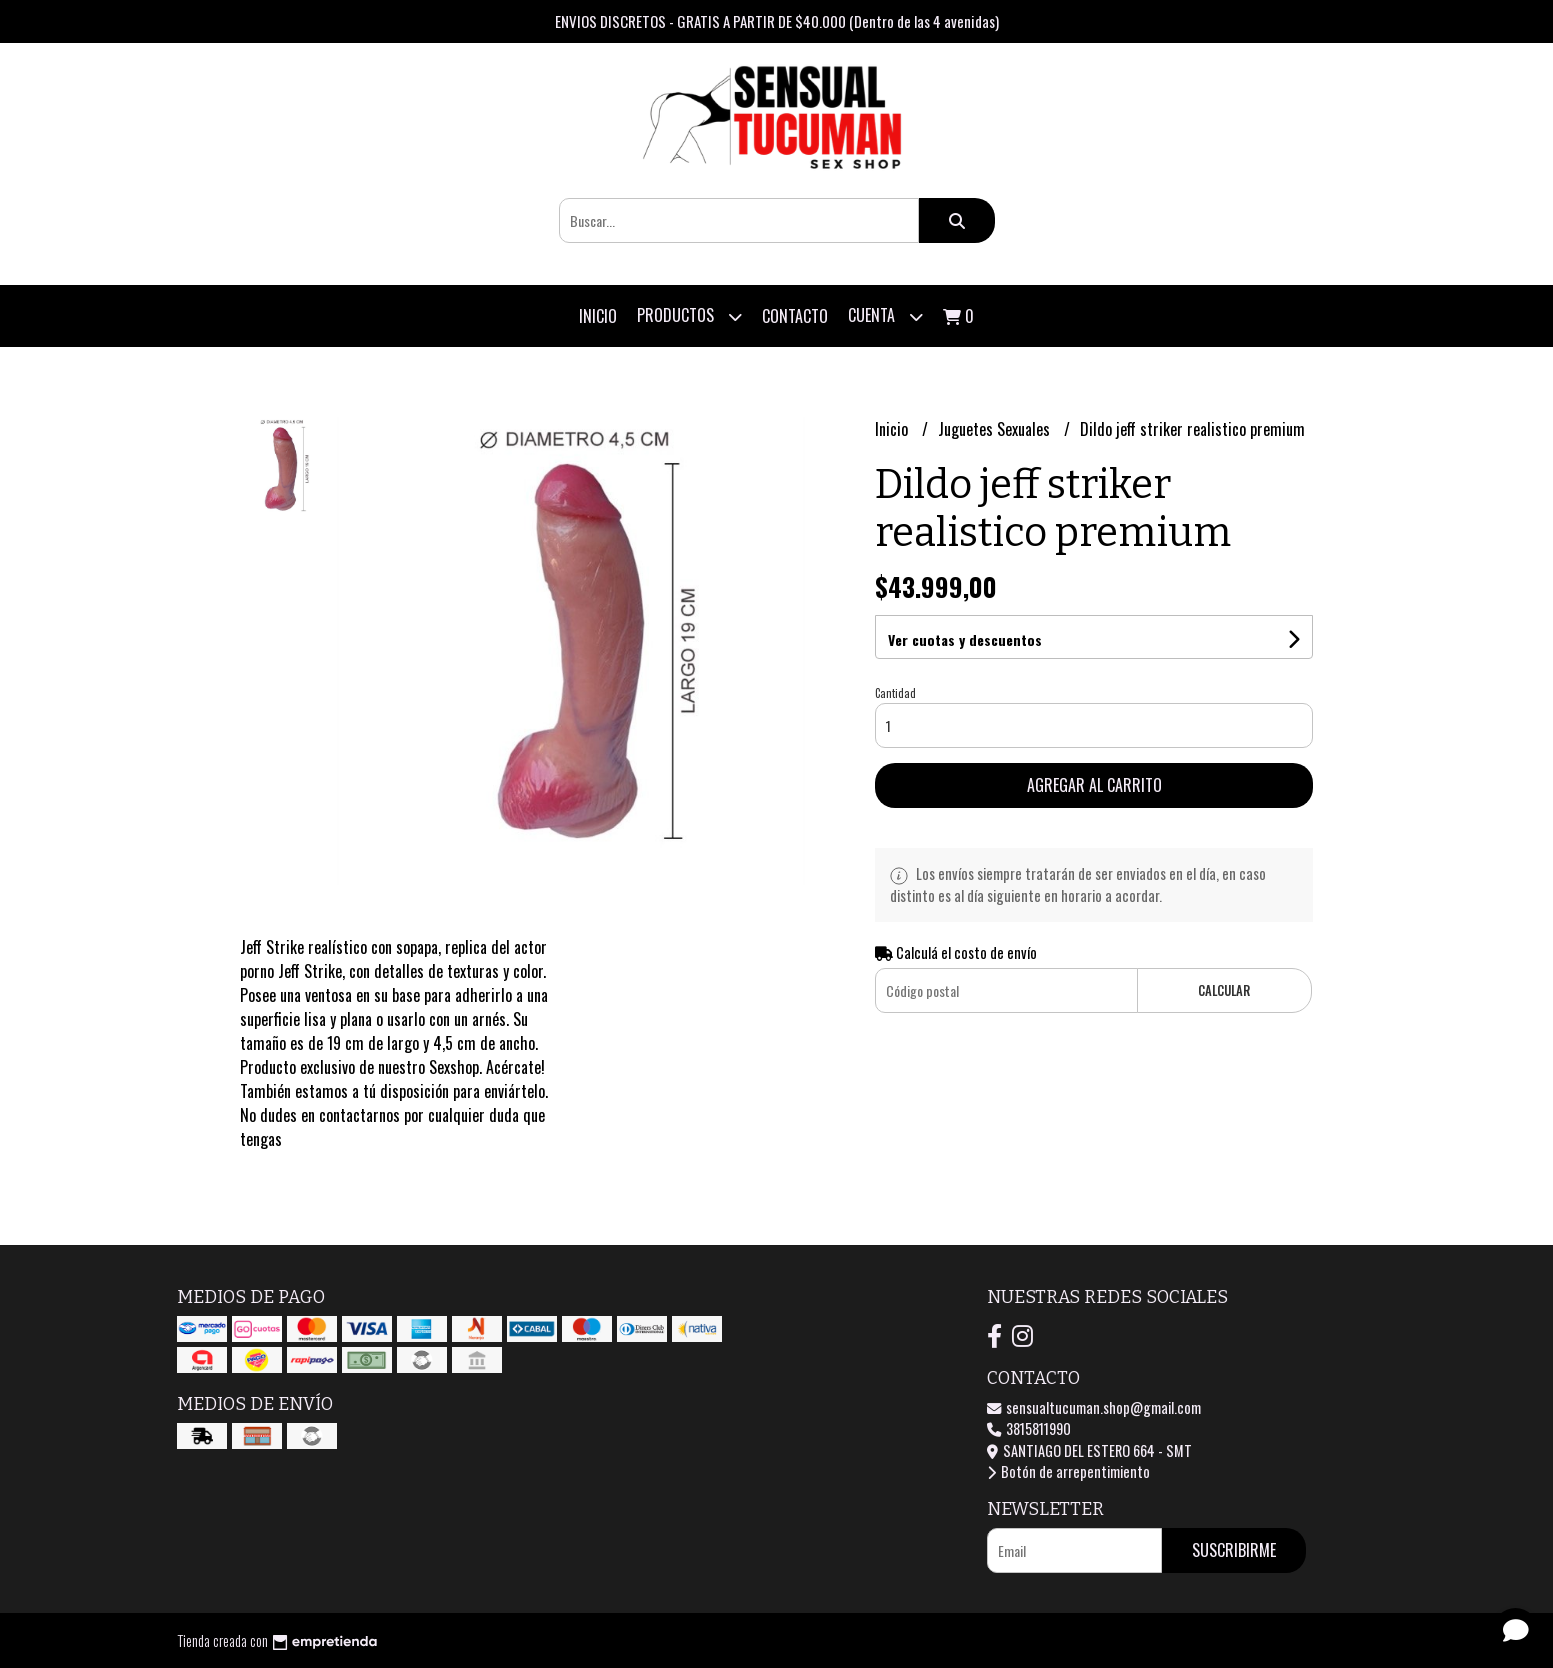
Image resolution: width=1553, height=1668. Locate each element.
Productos (689, 316)
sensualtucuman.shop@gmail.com (1094, 1407)
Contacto (795, 316)
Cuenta (885, 316)
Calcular (1224, 990)
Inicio (598, 316)
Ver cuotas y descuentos (965, 639)
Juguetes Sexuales (996, 429)
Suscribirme (1234, 1550)
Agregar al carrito (1094, 785)
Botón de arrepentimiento (1068, 1471)
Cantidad (895, 693)
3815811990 (1029, 1428)
